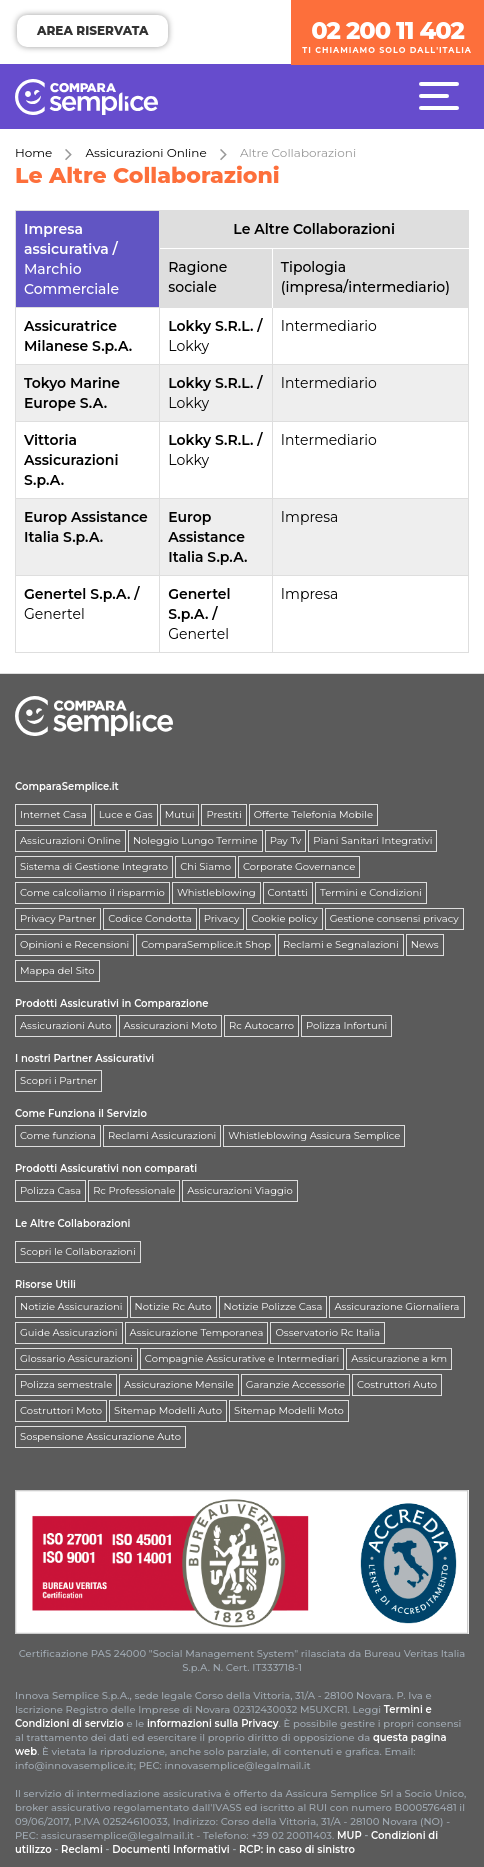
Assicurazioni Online (146, 152)
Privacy (222, 918)
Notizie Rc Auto (173, 1306)
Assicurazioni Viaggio (240, 1190)
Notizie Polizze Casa (273, 1306)
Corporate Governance (299, 866)
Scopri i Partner (58, 1080)
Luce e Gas (126, 814)
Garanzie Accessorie (295, 1384)
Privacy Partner (58, 918)
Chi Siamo (205, 866)
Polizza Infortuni (346, 1025)
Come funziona (58, 1135)
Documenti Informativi (171, 1849)
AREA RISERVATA (92, 30)
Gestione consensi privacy (394, 918)
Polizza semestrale (66, 1384)
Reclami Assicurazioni (162, 1135)
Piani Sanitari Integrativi (372, 840)
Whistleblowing (216, 892)
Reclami (82, 1849)
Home (33, 152)
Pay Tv (286, 840)
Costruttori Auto (397, 1384)
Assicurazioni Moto (171, 1025)
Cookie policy (284, 918)
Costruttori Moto (61, 1410)
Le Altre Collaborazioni (72, 1223)
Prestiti (223, 814)
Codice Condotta (149, 918)
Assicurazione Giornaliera (396, 1306)
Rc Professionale (134, 1190)
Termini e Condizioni (371, 892)
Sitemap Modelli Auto (168, 1410)
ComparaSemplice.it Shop (206, 944)
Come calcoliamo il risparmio (92, 892)
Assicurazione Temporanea (197, 1332)
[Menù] (444, 95)
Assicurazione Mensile (179, 1384)
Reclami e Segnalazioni (341, 944)
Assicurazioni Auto (66, 1025)
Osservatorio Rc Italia (327, 1332)
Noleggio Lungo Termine (195, 840)
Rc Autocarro (261, 1025)
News (425, 944)
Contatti (288, 892)
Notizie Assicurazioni (71, 1306)
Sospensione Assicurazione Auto (100, 1436)
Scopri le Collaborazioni (78, 1251)
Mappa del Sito (57, 970)
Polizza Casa (50, 1190)
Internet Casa (53, 814)
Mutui (180, 814)
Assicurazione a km (399, 1358)
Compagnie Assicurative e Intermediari (242, 1358)
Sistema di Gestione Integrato (94, 866)
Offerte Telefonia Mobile (313, 814)
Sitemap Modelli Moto (289, 1410)
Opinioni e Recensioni (74, 944)
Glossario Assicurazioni (76, 1358)
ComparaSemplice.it (67, 786)
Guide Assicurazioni (69, 1332)
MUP (349, 1835)
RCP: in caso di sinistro (297, 1849)
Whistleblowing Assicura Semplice (314, 1135)
